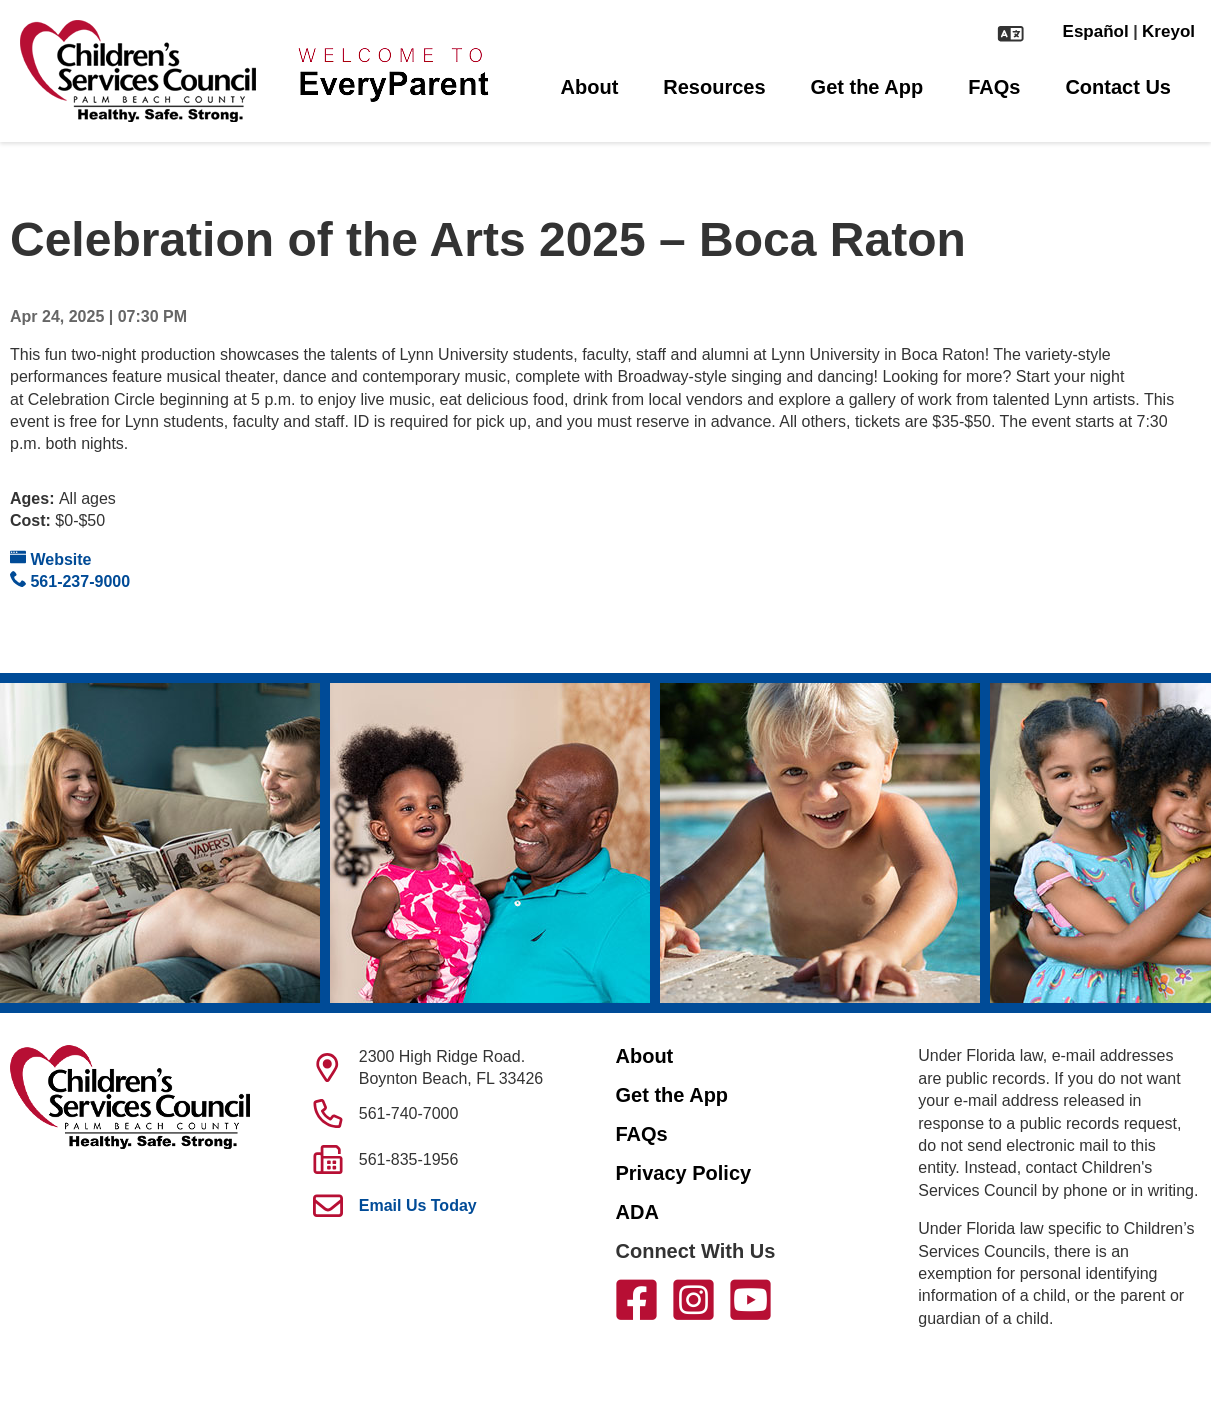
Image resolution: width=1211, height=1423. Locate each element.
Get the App (867, 87)
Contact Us (1118, 87)
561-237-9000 (70, 580)
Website (51, 558)
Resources (714, 87)
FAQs (994, 87)
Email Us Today (418, 1205)
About (590, 87)
